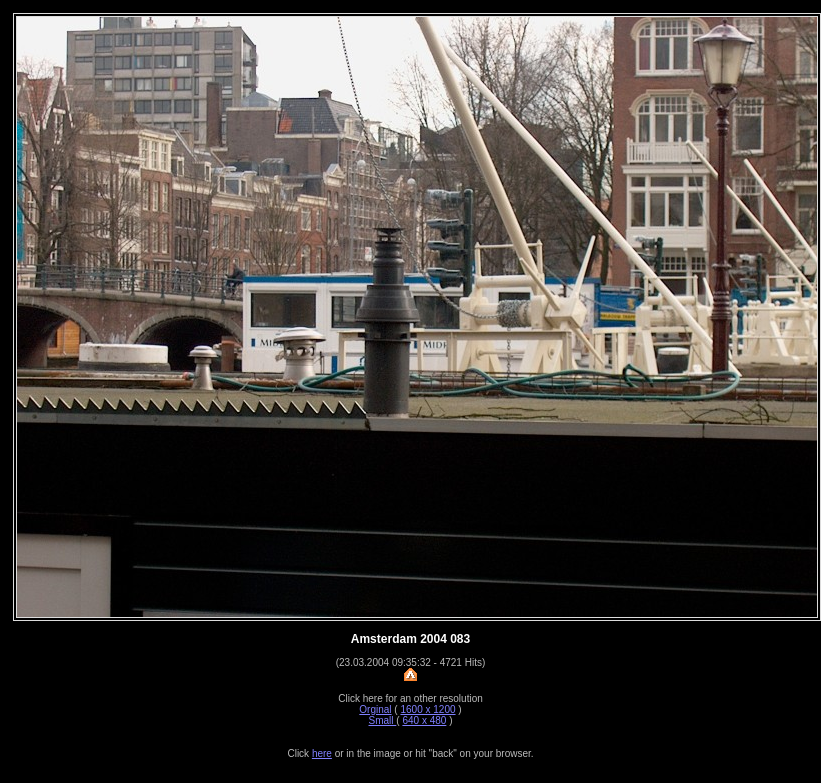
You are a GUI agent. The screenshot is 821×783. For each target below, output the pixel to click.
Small (383, 720)
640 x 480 (424, 720)
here (322, 753)
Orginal (375, 709)
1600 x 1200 (427, 709)
